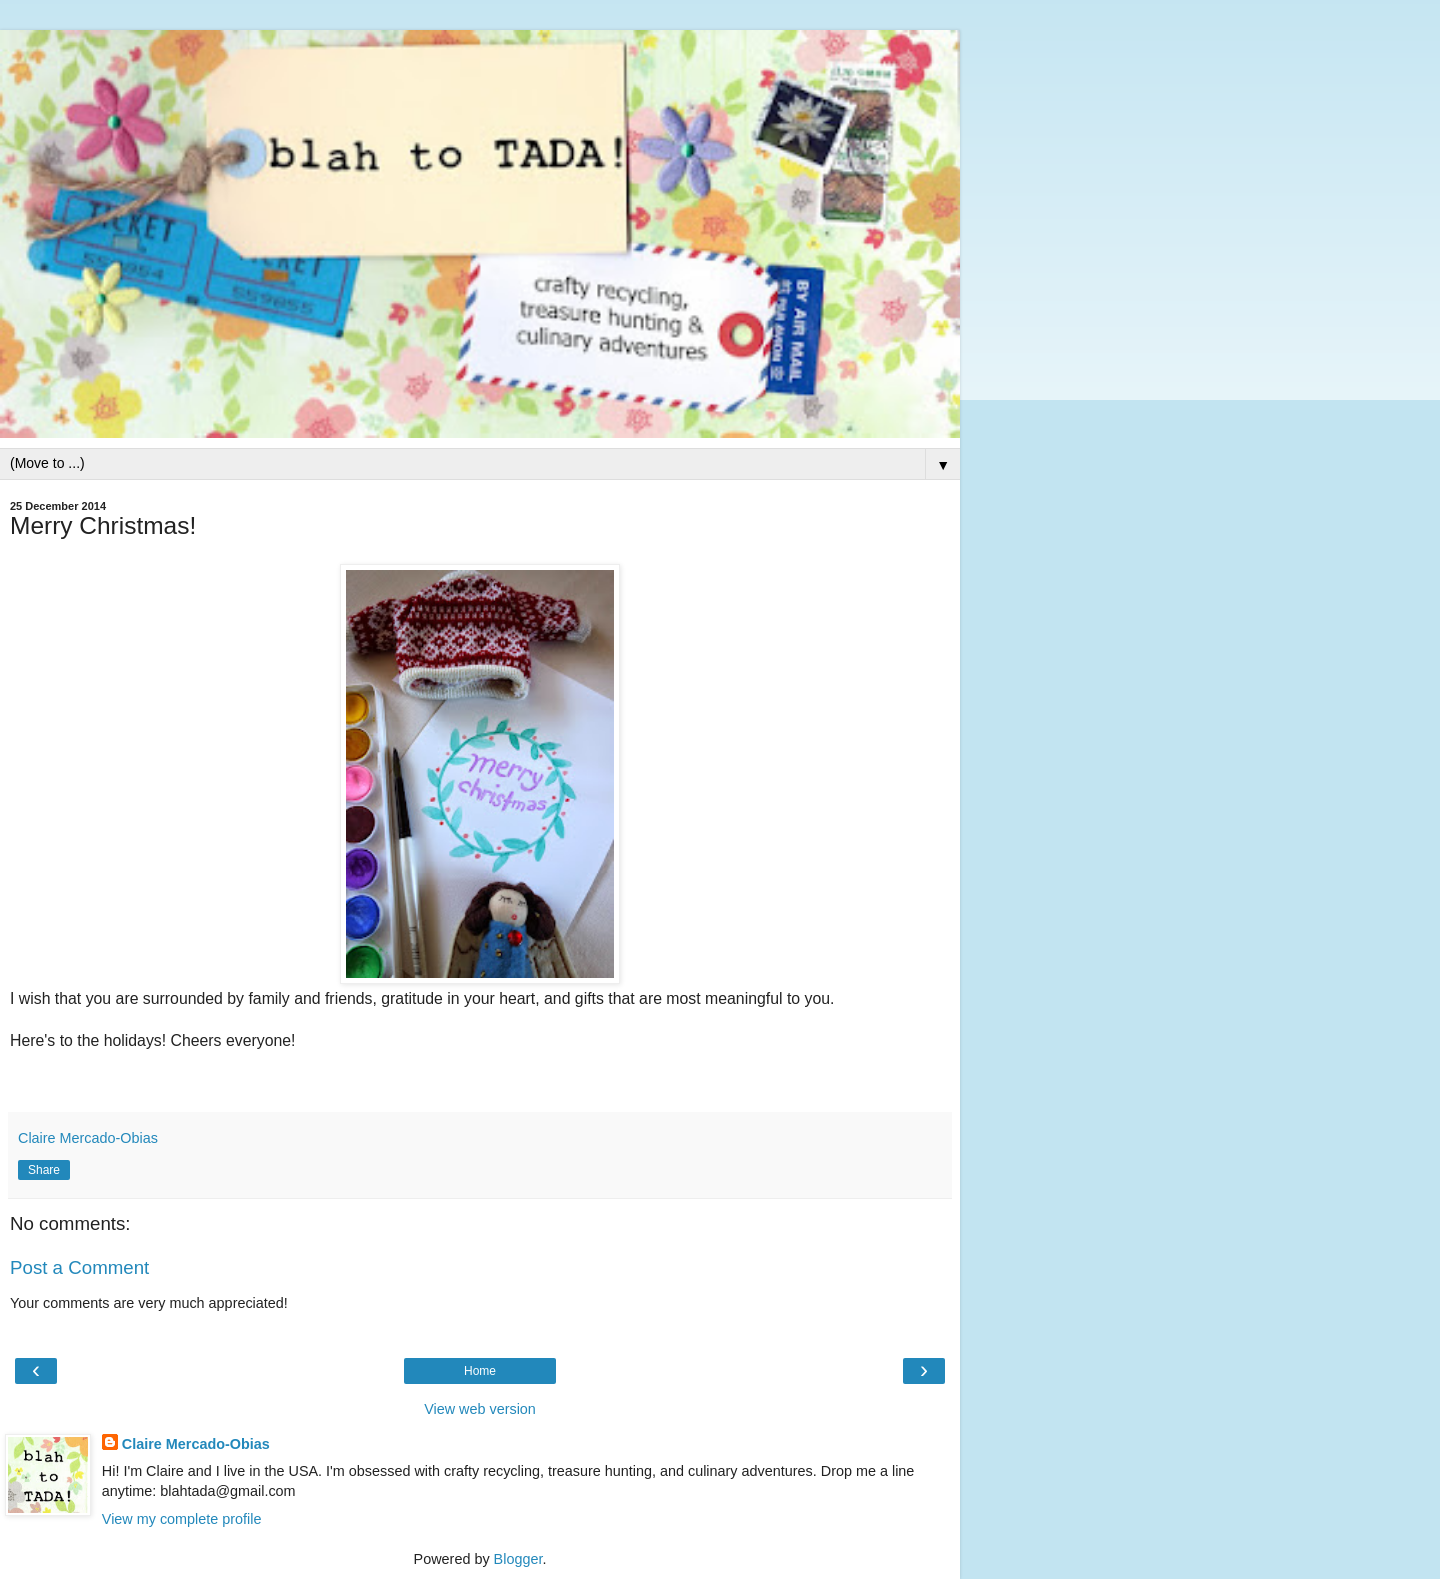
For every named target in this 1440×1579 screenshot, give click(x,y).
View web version (480, 1409)
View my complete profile (182, 1519)
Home (480, 1371)
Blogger (518, 1559)
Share (44, 1170)
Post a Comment (79, 1267)
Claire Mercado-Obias (196, 1444)
